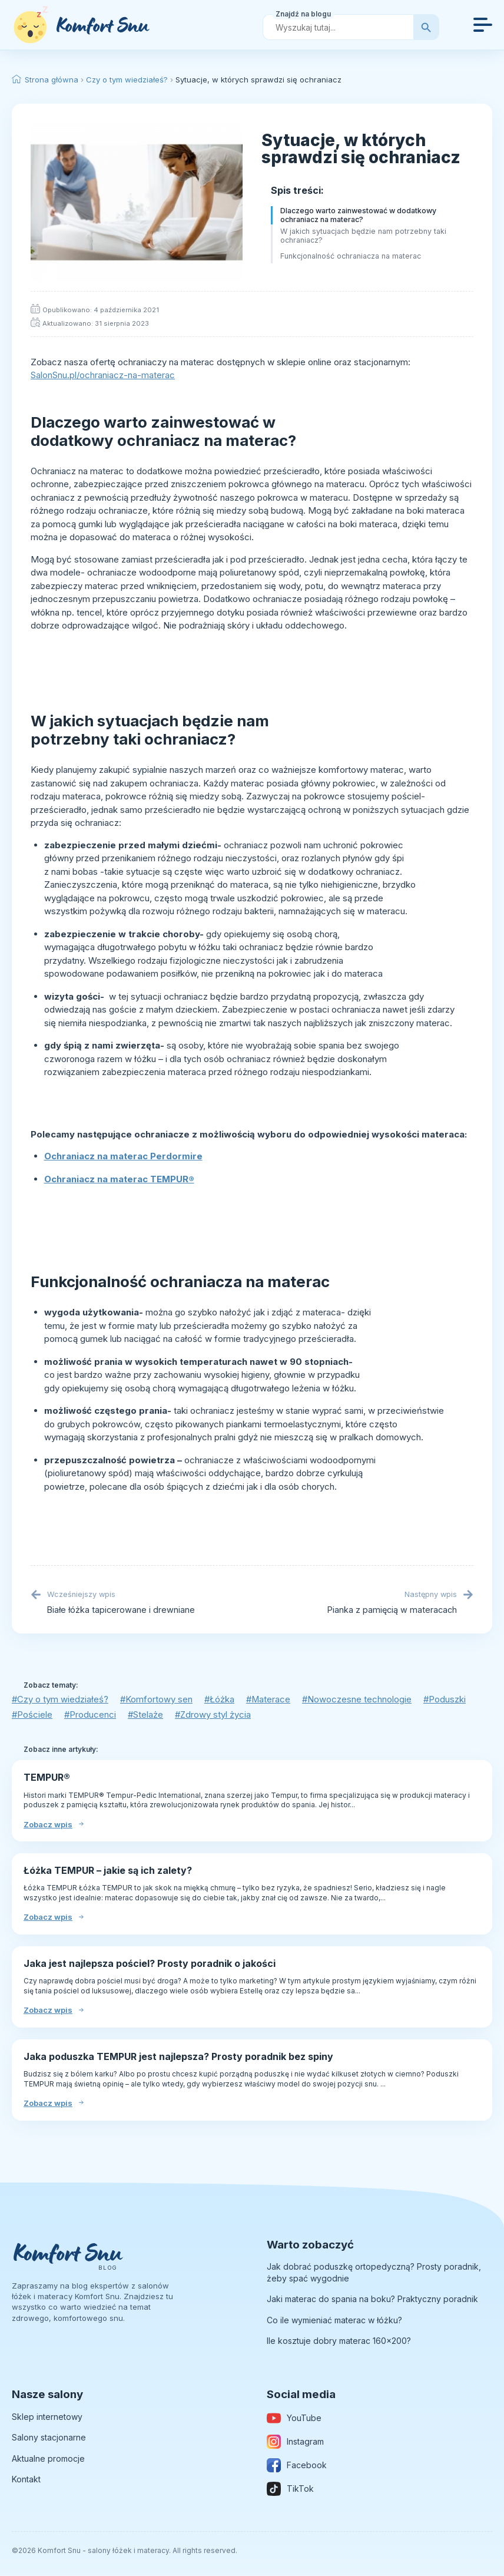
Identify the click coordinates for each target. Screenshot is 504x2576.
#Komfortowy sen (157, 1699)
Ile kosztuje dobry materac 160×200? (339, 2341)
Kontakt (26, 2480)
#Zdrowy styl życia (215, 1715)
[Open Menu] (482, 24)
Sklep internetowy (47, 2417)
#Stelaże (147, 1715)
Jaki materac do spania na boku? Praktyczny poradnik (372, 2299)
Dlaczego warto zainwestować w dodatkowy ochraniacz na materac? (358, 215)
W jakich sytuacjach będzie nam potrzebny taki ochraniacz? (363, 235)
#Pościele (32, 1715)
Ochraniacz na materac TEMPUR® (119, 1179)
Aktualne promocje (48, 2458)
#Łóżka (220, 1699)
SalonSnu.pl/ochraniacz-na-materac (103, 375)
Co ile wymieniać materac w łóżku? (334, 2320)
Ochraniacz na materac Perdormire (123, 1156)
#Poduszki (448, 1699)
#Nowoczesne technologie (360, 1699)
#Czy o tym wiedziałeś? (60, 1699)
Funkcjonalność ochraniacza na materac (350, 256)
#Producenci (91, 1715)
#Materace (270, 1699)
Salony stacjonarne (49, 2437)
